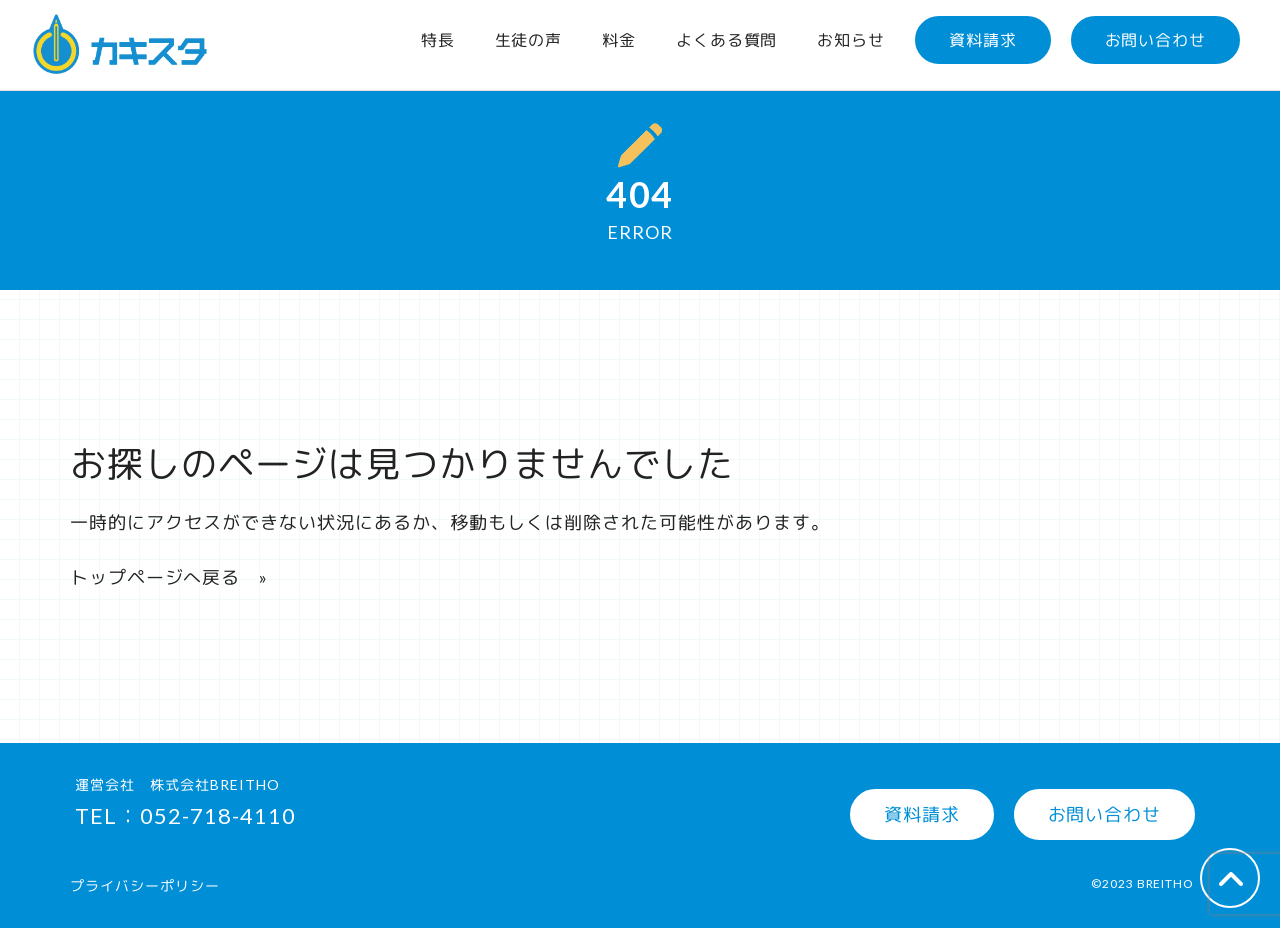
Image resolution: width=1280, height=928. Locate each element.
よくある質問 (726, 39)
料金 (619, 39)
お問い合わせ (1155, 39)
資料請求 (983, 39)
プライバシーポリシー (145, 885)
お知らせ (851, 39)
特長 (438, 39)
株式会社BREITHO (215, 784)
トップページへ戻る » (169, 577)
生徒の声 (529, 39)
